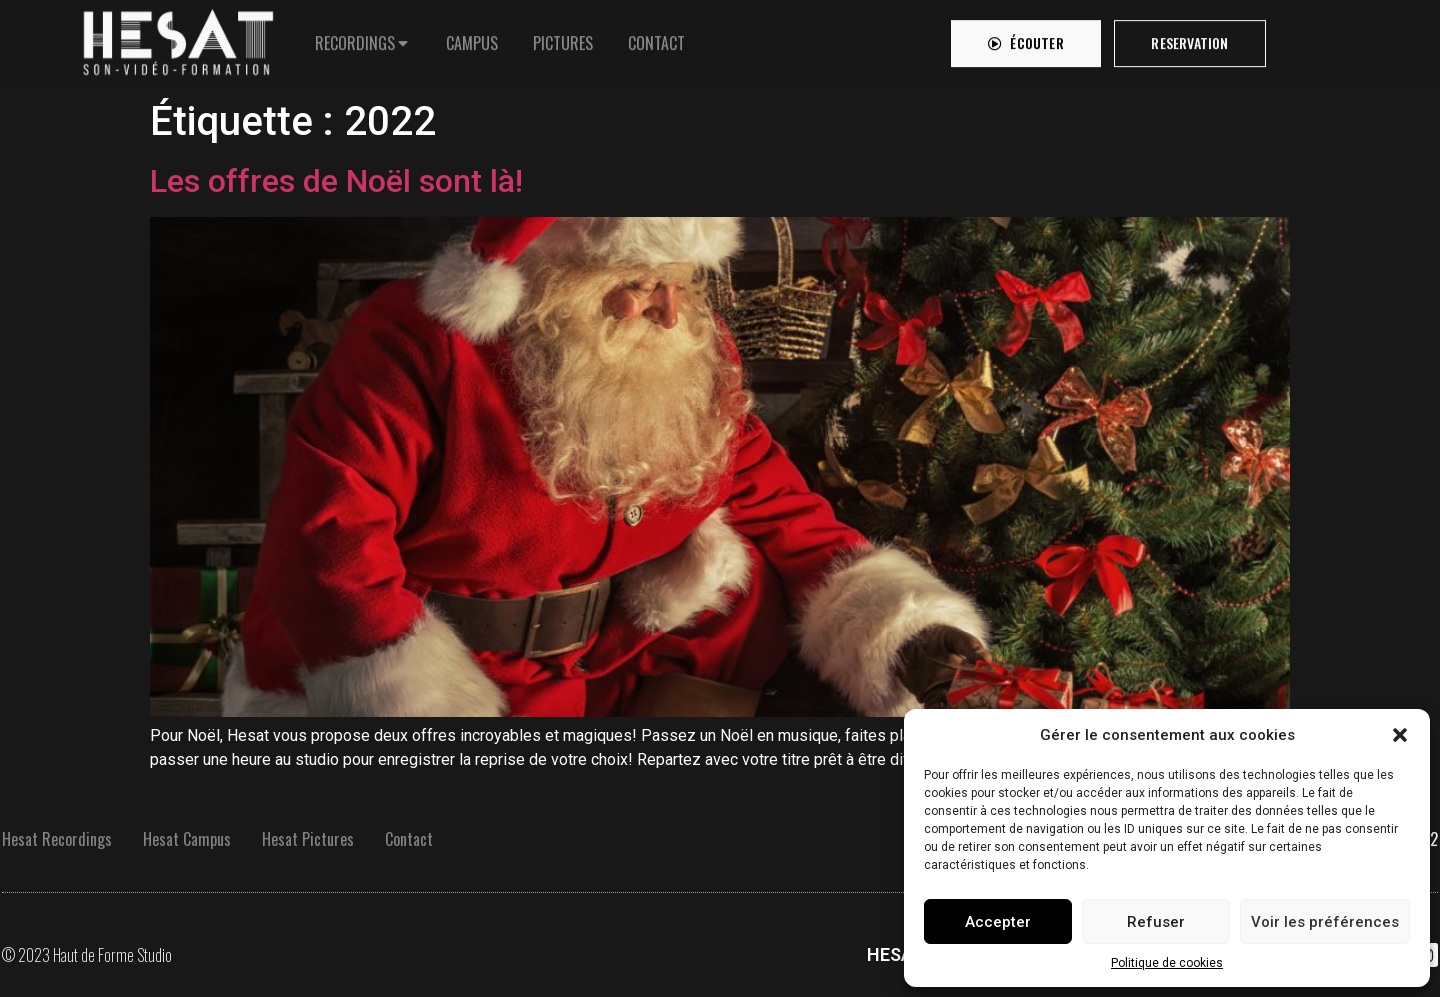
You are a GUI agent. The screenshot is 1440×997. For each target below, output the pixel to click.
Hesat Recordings (57, 839)
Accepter (998, 922)
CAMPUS (472, 38)
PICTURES (563, 38)
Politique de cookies (1167, 963)
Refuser (1156, 922)
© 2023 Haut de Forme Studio (87, 955)
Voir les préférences (1325, 922)
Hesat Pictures (308, 839)
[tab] (363, 38)
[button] (1400, 735)
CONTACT (656, 38)
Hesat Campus (187, 839)
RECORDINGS (355, 38)
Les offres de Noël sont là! (336, 181)
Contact (409, 839)
